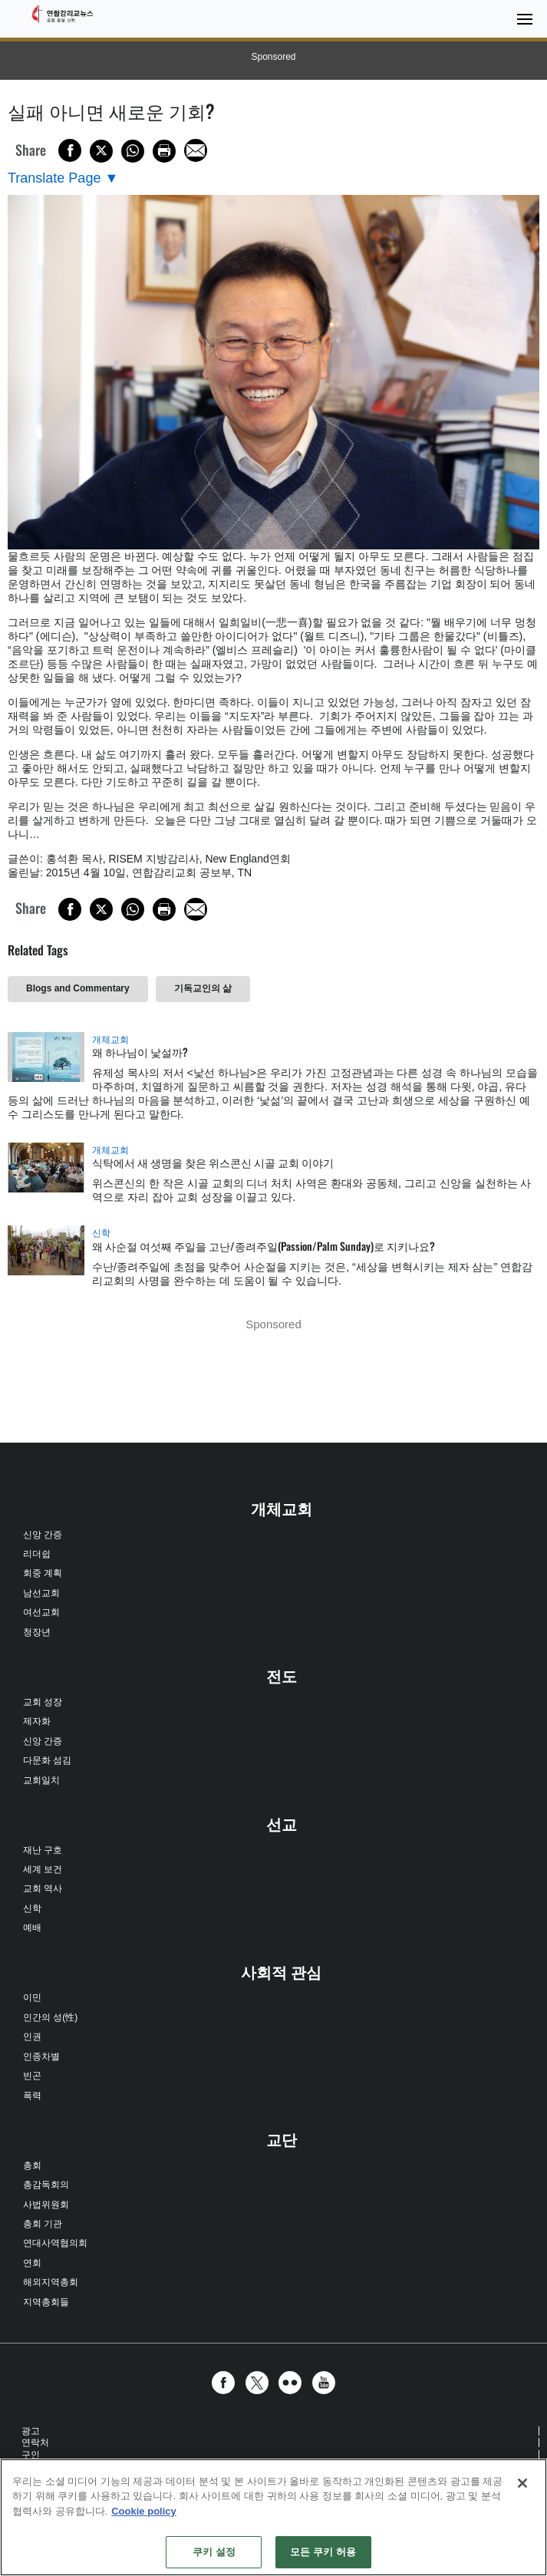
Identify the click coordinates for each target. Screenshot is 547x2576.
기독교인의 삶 (203, 988)
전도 (281, 1676)
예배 (32, 1927)
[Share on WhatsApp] (132, 151)
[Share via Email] (195, 150)
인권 (32, 2036)
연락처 (35, 2442)
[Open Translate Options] (63, 178)
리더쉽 (37, 1554)
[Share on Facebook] (69, 150)
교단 (281, 2140)
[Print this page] (164, 151)
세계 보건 (42, 1869)
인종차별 (41, 2056)
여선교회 (41, 1612)
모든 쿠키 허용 (323, 2552)
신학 (101, 1233)
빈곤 (32, 2075)
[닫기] (522, 2483)
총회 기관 (42, 2223)
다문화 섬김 (47, 1760)
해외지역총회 (50, 2282)
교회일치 (41, 1780)
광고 (30, 2431)
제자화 (37, 1721)
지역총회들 (46, 2302)
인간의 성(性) (50, 2017)
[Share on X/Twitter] (101, 151)
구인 (30, 2454)
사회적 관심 (281, 1972)
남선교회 (41, 1593)
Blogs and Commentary (78, 988)
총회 (32, 2165)
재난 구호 (42, 1850)
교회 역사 (42, 1888)
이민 (32, 1997)
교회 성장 (42, 1702)
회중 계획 (42, 1573)
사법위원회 (46, 2204)
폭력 (32, 2095)
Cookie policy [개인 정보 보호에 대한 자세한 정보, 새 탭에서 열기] (143, 2511)
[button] (227, 2382)
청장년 (37, 1632)
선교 (281, 1824)
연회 (32, 2263)
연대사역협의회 (55, 2243)
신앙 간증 (42, 1534)
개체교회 (110, 1039)
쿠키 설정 (214, 2552)
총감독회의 (46, 2184)
